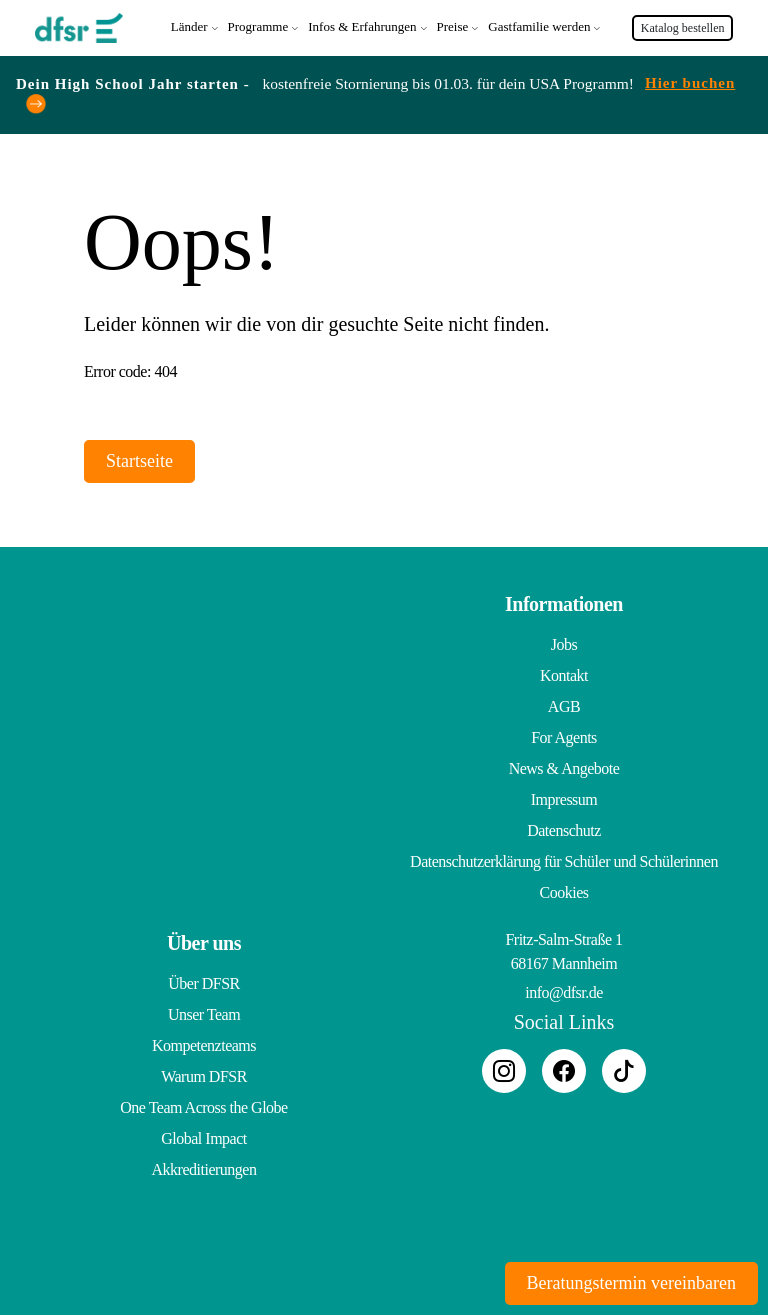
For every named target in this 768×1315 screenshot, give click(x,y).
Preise (453, 25)
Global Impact (203, 1136)
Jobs (564, 642)
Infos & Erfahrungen (362, 25)
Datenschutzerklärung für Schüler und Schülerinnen (564, 859)
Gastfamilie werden (539, 25)
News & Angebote (564, 766)
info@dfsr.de (564, 990)
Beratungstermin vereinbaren (631, 1283)
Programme (258, 25)
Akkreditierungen (204, 1167)
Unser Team (204, 1012)
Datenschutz (564, 828)
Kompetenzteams (204, 1043)
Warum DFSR (204, 1074)
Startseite (139, 459)
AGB (564, 704)
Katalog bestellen (683, 27)
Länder (189, 25)
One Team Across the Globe (203, 1105)
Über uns (204, 941)
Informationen (564, 602)
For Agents (564, 735)
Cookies (564, 890)
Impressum (564, 797)
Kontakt (564, 673)
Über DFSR (204, 981)
